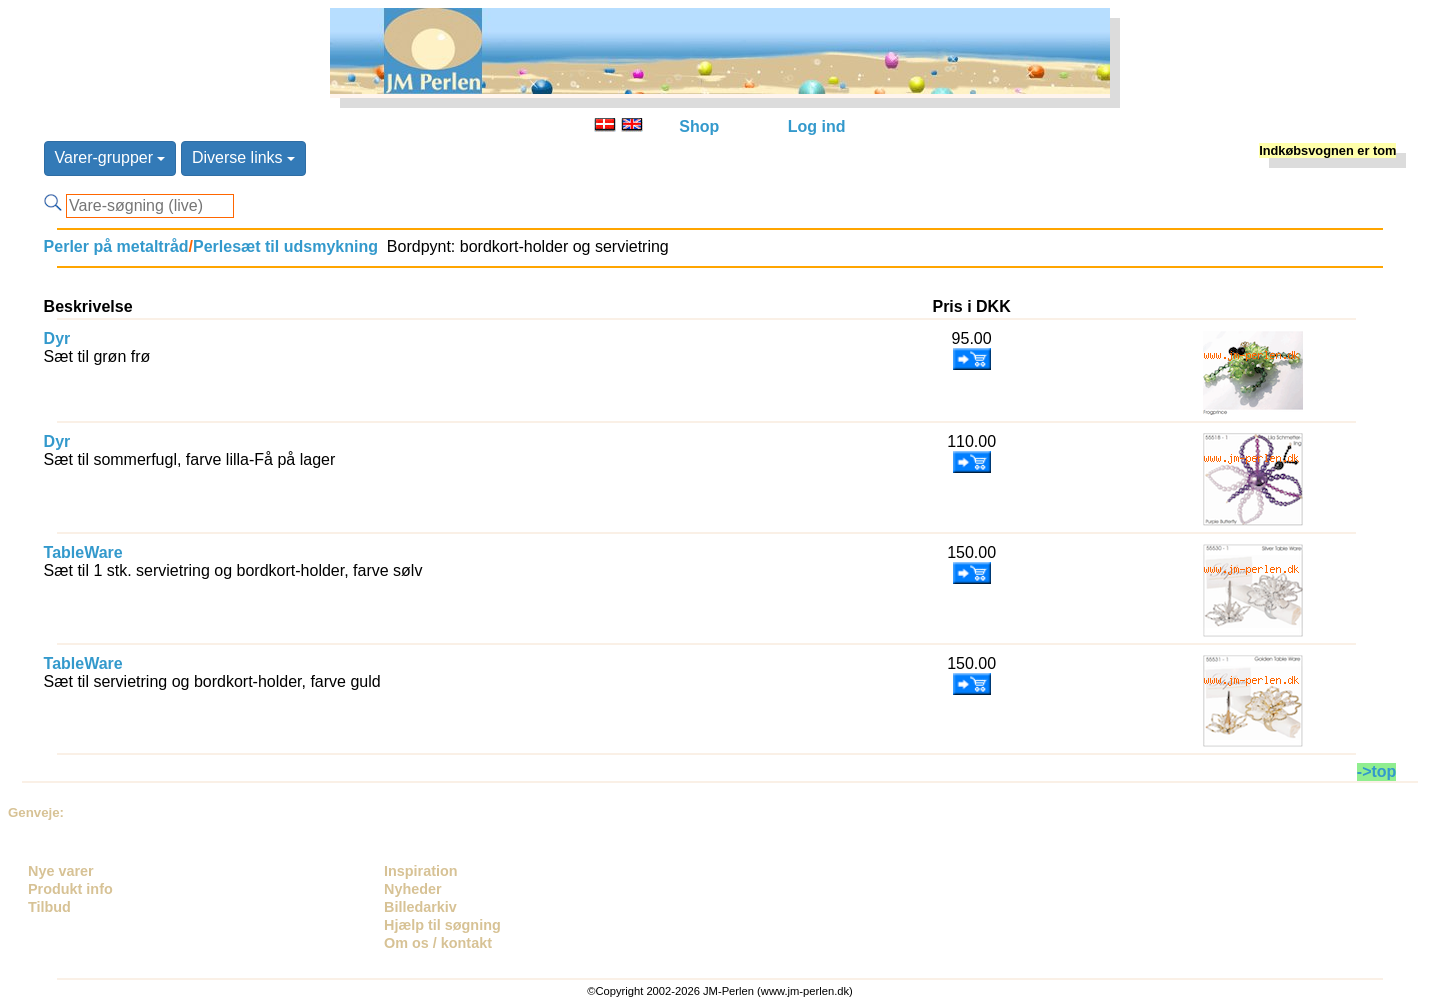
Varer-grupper (110, 157)
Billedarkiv (420, 907)
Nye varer (61, 871)
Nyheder (413, 889)
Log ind (817, 126)
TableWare (83, 552)
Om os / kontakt (438, 943)
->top (1377, 771)
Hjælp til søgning (442, 925)
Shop (699, 126)
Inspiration (421, 871)
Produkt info (70, 889)
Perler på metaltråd (116, 246)
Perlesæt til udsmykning (285, 246)
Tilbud (49, 907)
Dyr (57, 338)
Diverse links (243, 157)
